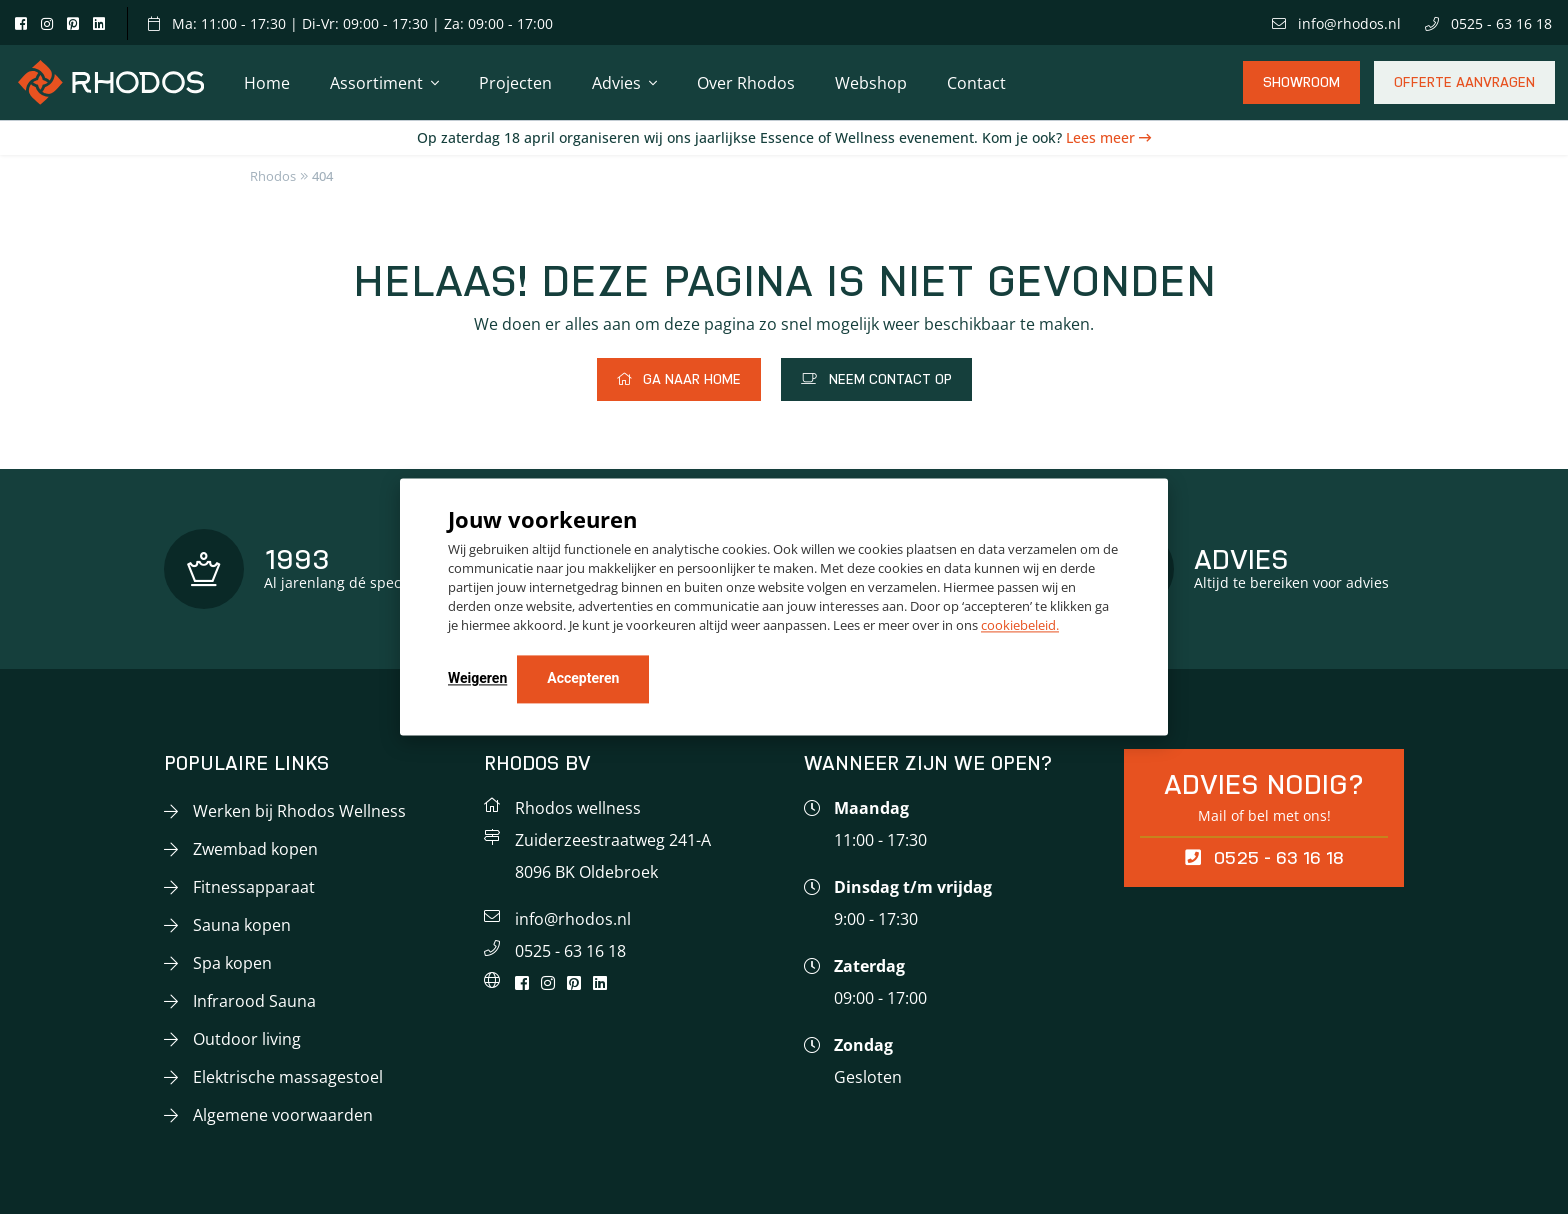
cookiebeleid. (1020, 626)
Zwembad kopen (255, 849)
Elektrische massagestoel (288, 1077)
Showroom (1301, 89)
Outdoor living (247, 1039)
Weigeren (477, 679)
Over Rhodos (746, 83)
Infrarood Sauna (254, 1001)
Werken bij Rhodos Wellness (299, 811)
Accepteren (583, 679)
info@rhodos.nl (1336, 23)
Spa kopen (232, 963)
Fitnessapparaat (254, 887)
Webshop (871, 83)
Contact (976, 83)
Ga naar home (679, 379)
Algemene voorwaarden (283, 1115)
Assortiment (376, 83)
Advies (616, 83)
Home (267, 83)
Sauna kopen (242, 925)
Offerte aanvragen (1464, 89)
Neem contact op (876, 379)
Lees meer (1102, 137)
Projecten (515, 83)
